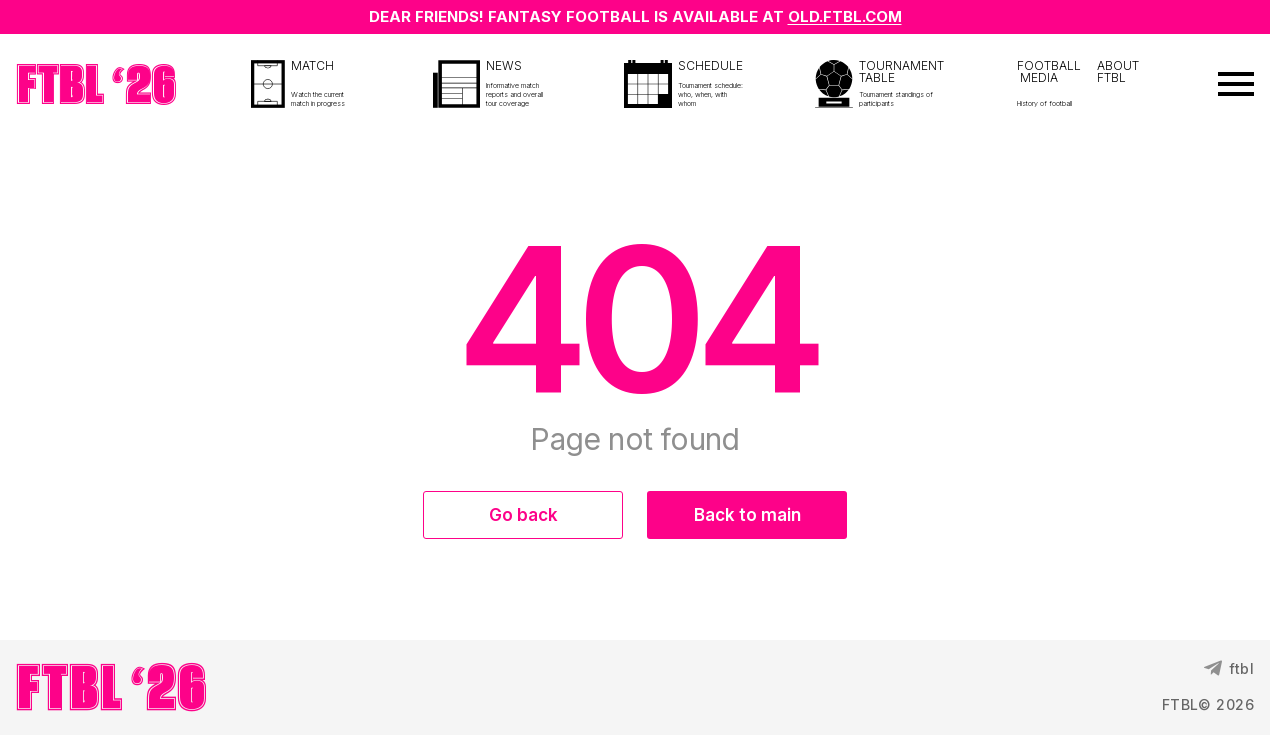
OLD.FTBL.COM (845, 16)
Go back (523, 515)
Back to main (747, 515)
